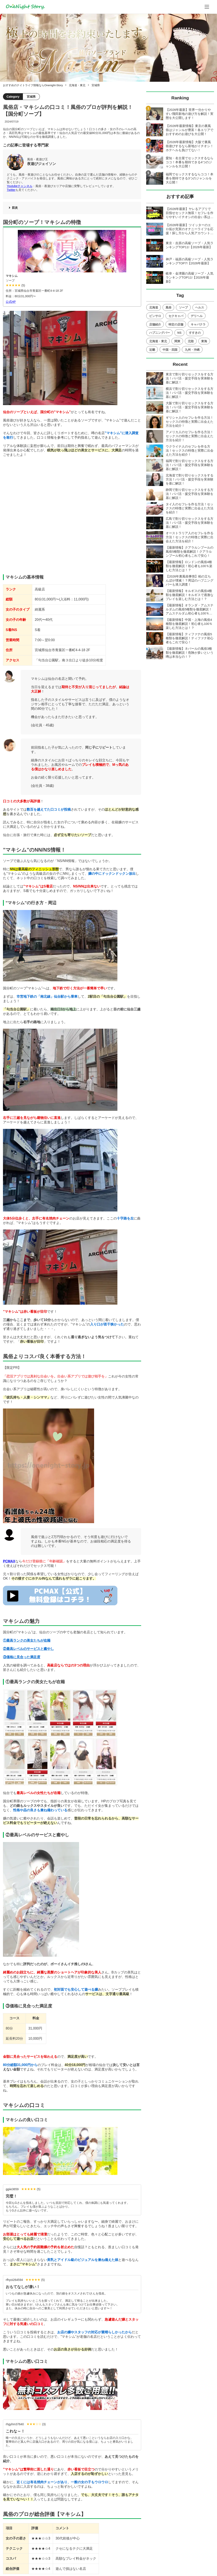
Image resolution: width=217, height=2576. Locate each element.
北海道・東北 (158, 341)
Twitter (11, 190)
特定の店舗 (175, 324)
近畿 (152, 349)
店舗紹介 (155, 324)
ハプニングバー (159, 332)
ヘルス (199, 307)
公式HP (11, 301)
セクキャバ (175, 316)
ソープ (183, 307)
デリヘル (197, 316)
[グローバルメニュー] (207, 7)
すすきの (195, 332)
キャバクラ (198, 324)
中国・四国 (170, 349)
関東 (177, 341)
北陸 (191, 341)
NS (179, 332)
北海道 (153, 307)
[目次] (72, 208)
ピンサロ (155, 316)
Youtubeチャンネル (19, 186)
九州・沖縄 (192, 349)
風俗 (168, 307)
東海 (204, 341)
